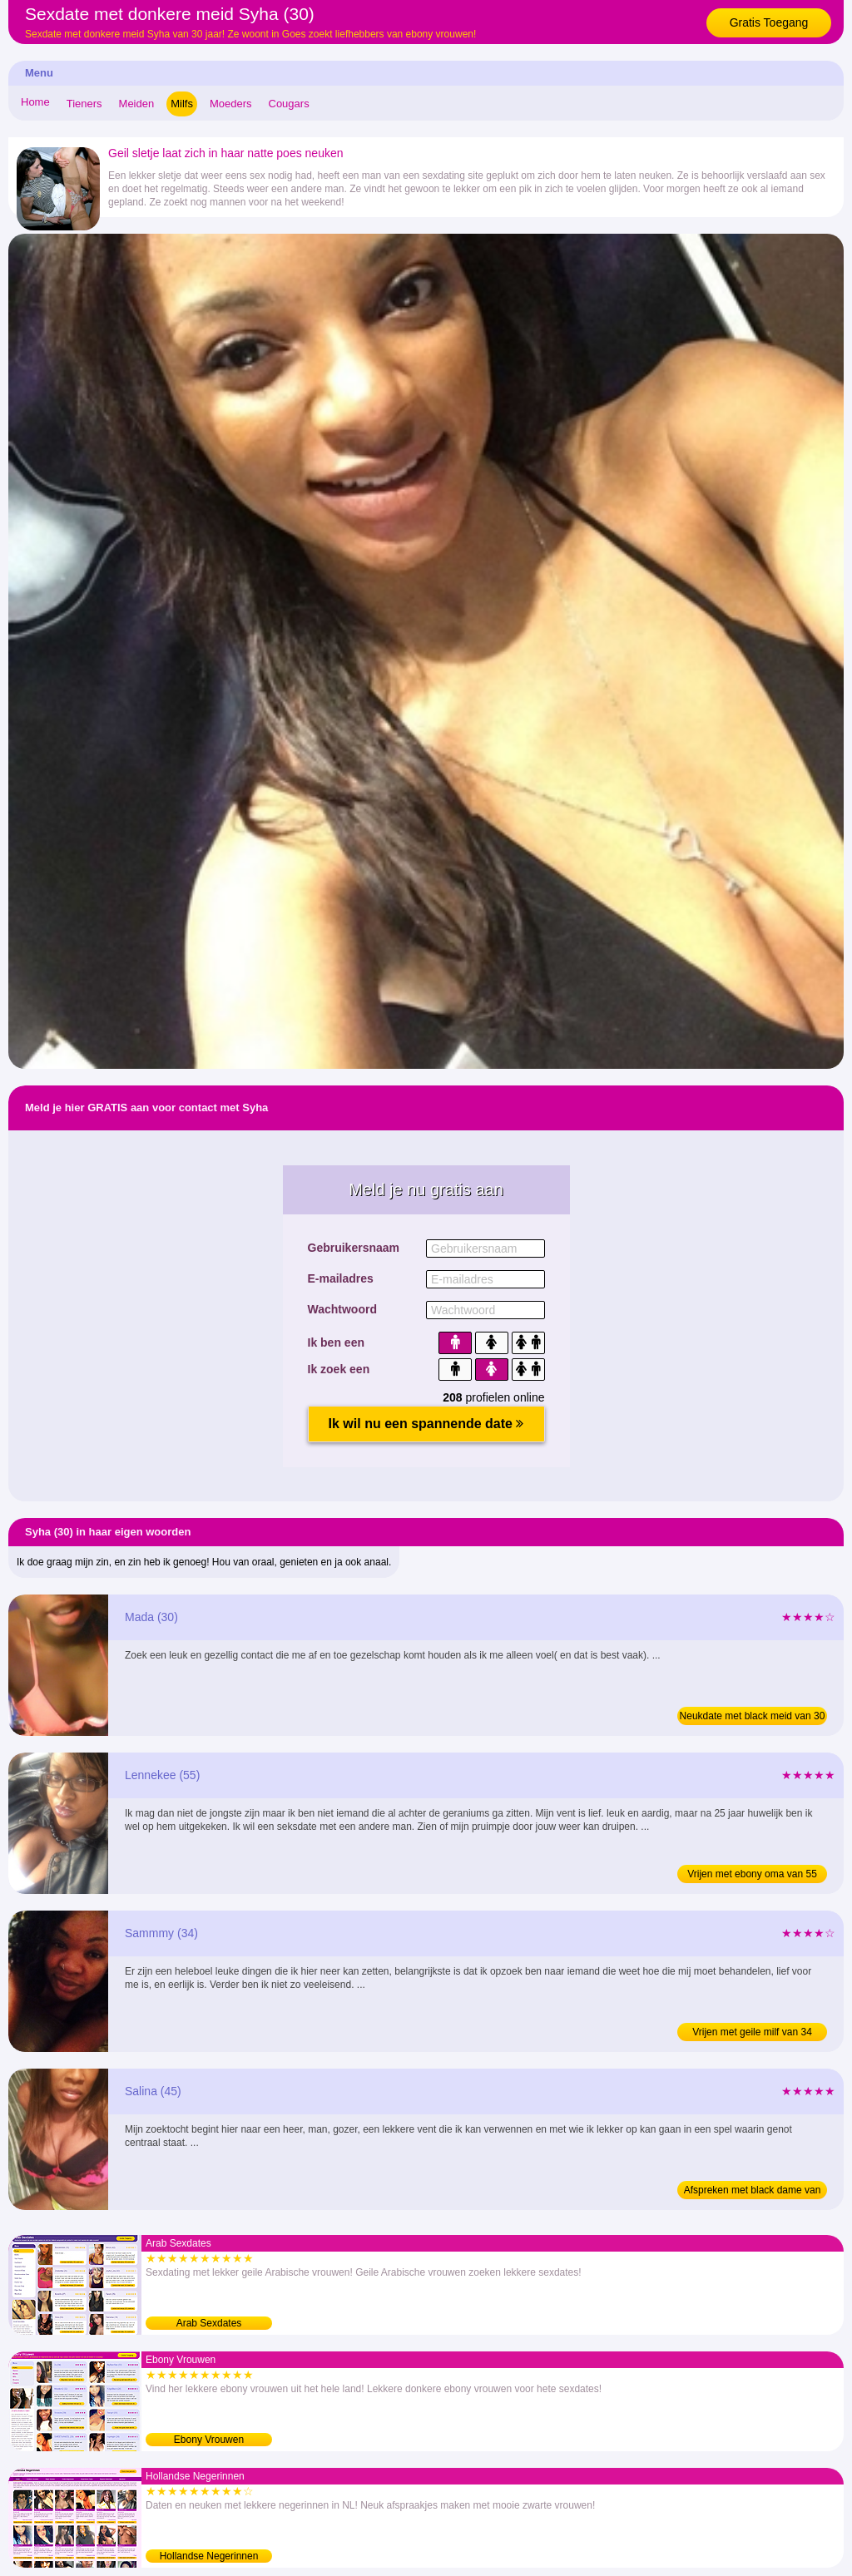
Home (35, 102)
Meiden (137, 103)
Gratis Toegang (769, 22)
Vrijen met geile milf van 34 (752, 2032)
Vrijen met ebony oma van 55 (752, 1874)
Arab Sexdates (209, 2323)
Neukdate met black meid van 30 (752, 1716)
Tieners (84, 103)
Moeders (231, 103)
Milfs (182, 103)
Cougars (289, 103)
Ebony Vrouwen (209, 2439)
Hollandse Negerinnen (209, 2556)
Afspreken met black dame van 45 (752, 2191)
